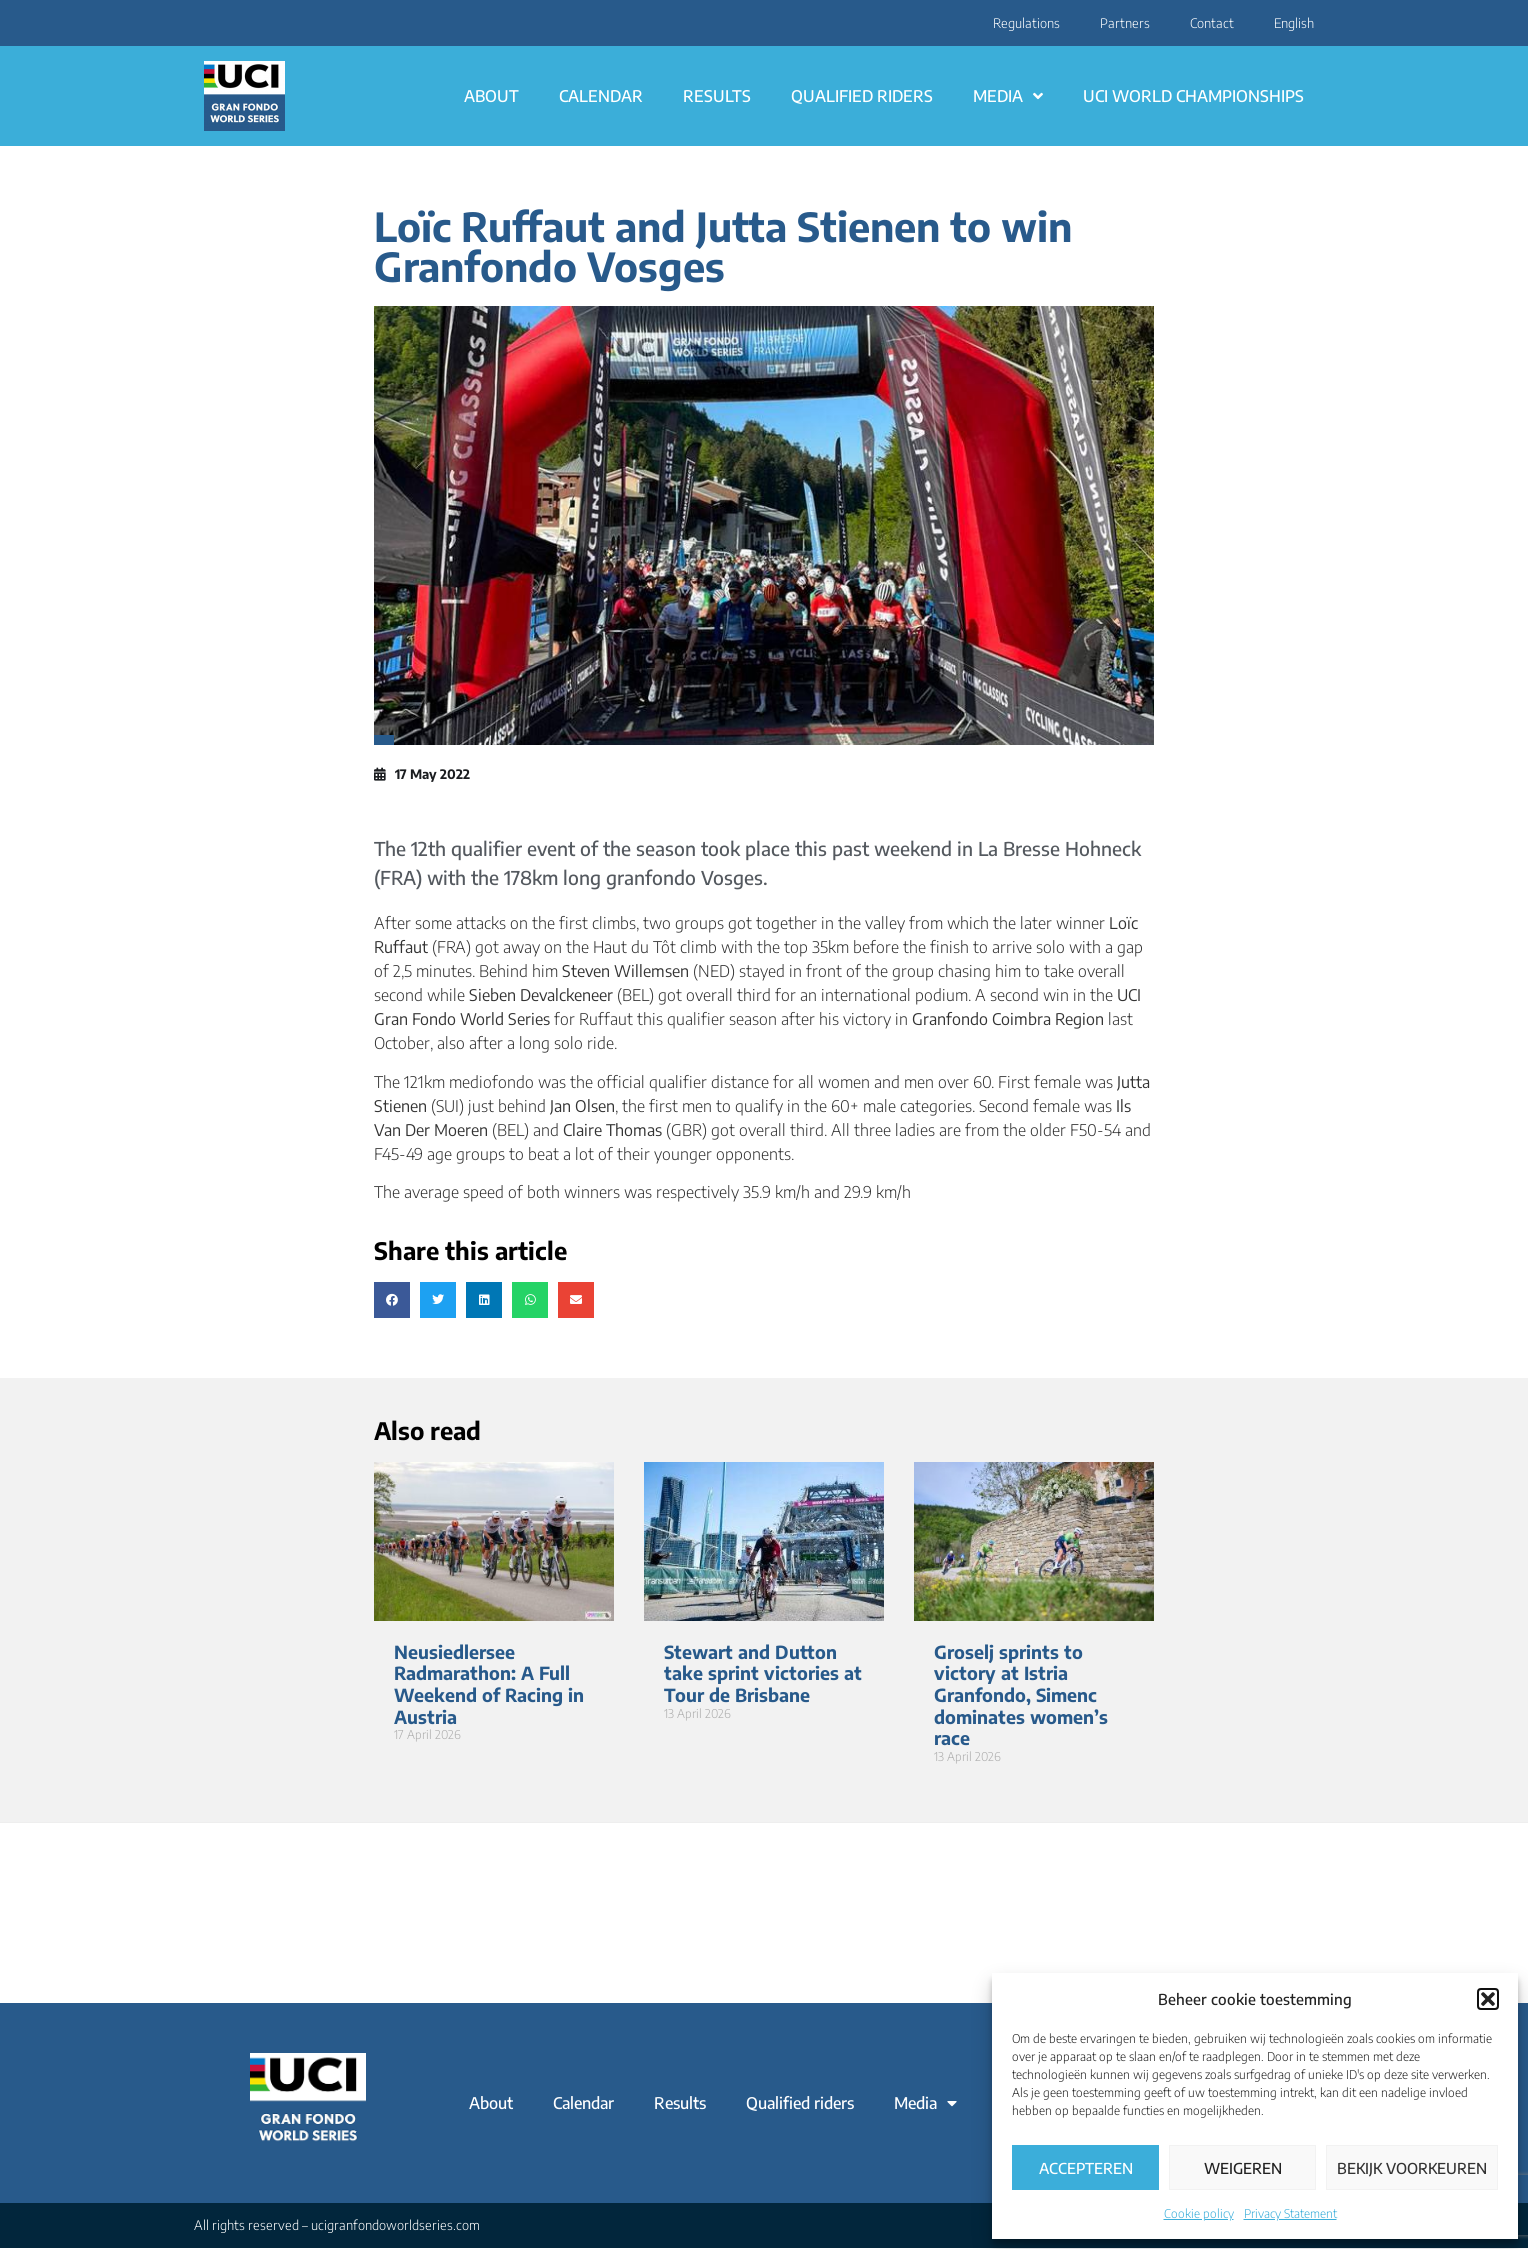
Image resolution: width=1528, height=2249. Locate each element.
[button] (1488, 1999)
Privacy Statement (1290, 2213)
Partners (1125, 23)
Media (1008, 96)
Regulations (1026, 23)
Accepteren (1086, 2168)
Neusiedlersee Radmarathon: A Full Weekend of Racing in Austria (489, 1684)
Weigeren (1243, 2168)
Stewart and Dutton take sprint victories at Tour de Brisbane (763, 1673)
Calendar (601, 96)
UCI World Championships (1193, 96)
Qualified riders (862, 96)
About (491, 96)
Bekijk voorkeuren (1412, 2168)
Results (717, 96)
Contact (1212, 23)
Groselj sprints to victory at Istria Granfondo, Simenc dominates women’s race (1021, 1694)
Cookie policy (1199, 2213)
